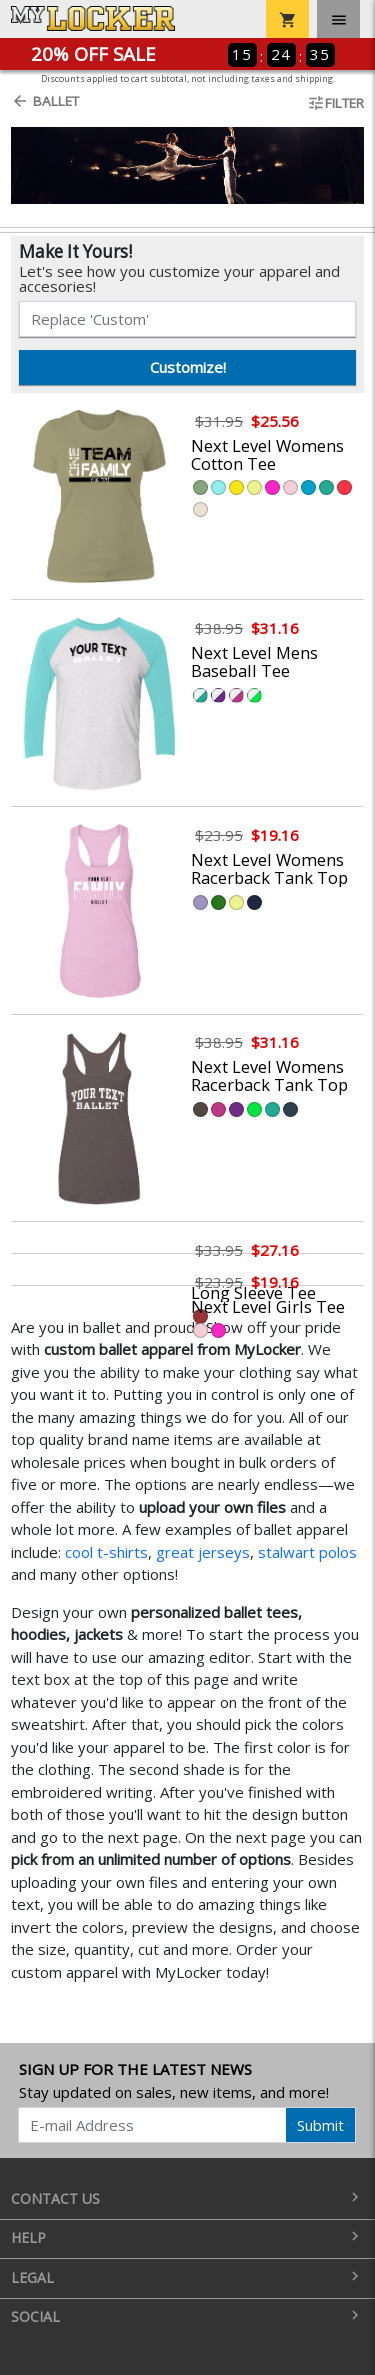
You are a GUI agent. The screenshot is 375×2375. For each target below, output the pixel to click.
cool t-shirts (106, 1552)
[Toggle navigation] (338, 19)
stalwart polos (307, 1552)
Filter (335, 103)
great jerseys (203, 1552)
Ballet (45, 101)
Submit (320, 2125)
